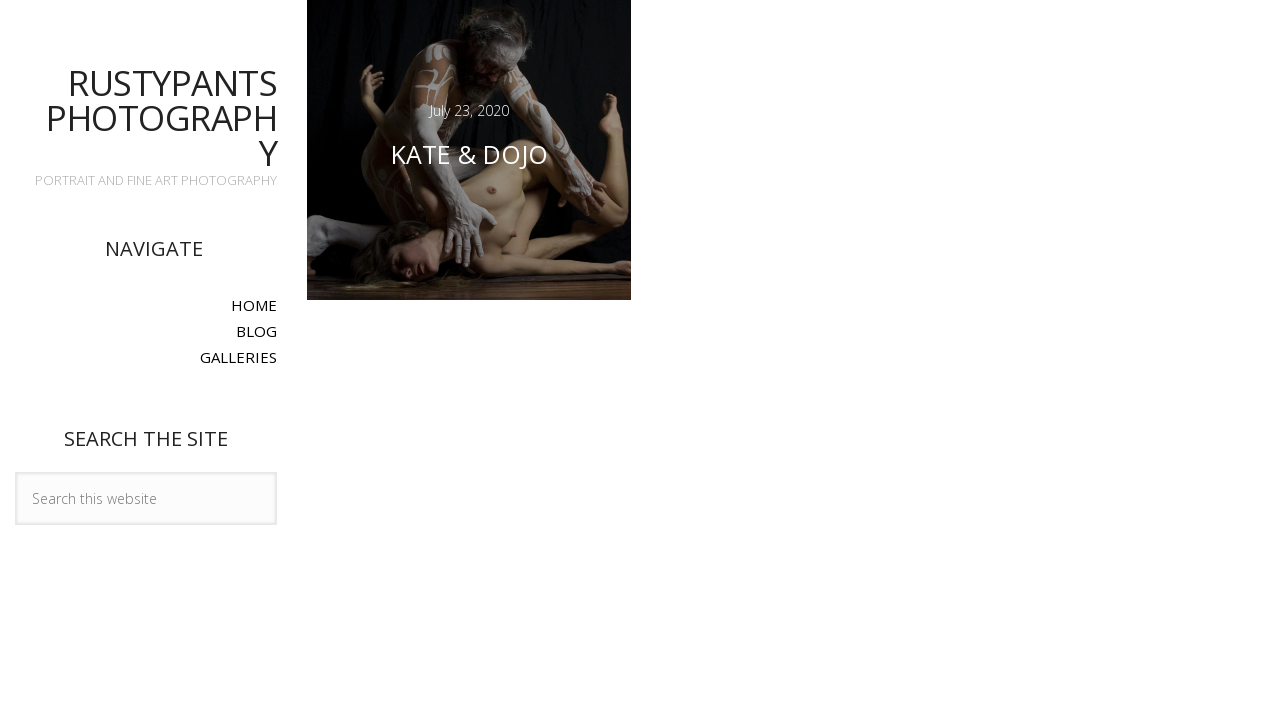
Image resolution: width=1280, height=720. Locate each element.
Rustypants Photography (161, 117)
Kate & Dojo (469, 154)
